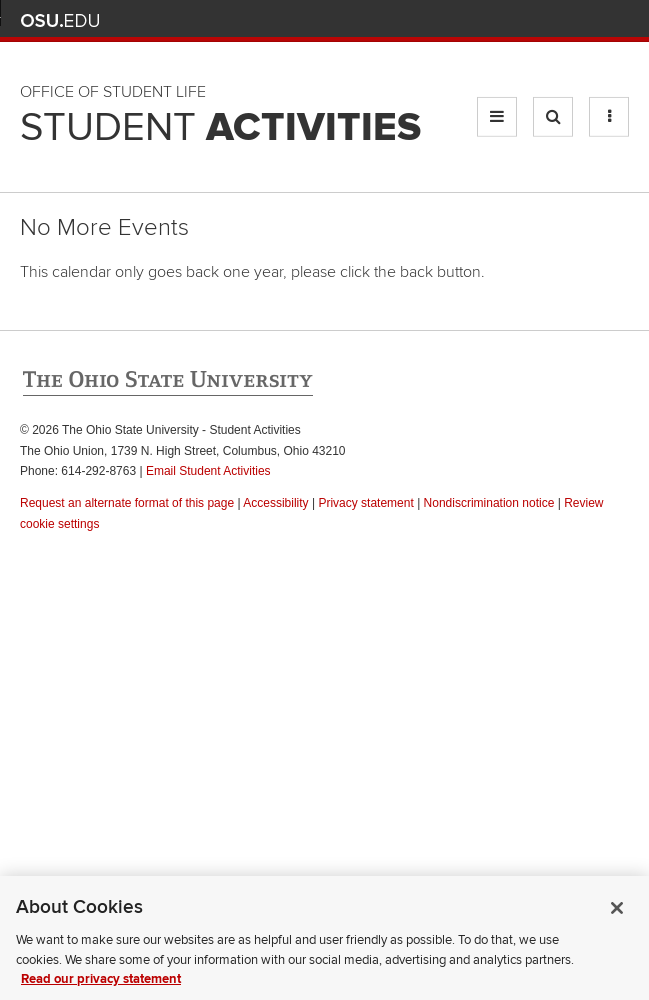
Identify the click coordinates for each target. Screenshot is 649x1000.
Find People (558, 20)
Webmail (588, 20)
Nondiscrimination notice (489, 503)
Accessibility (275, 503)
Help (470, 20)
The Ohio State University (60, 21)
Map (529, 20)
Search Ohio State (617, 20)
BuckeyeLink (499, 20)
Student (220, 128)
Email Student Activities (208, 471)
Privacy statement (365, 503)
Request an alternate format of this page (127, 503)
